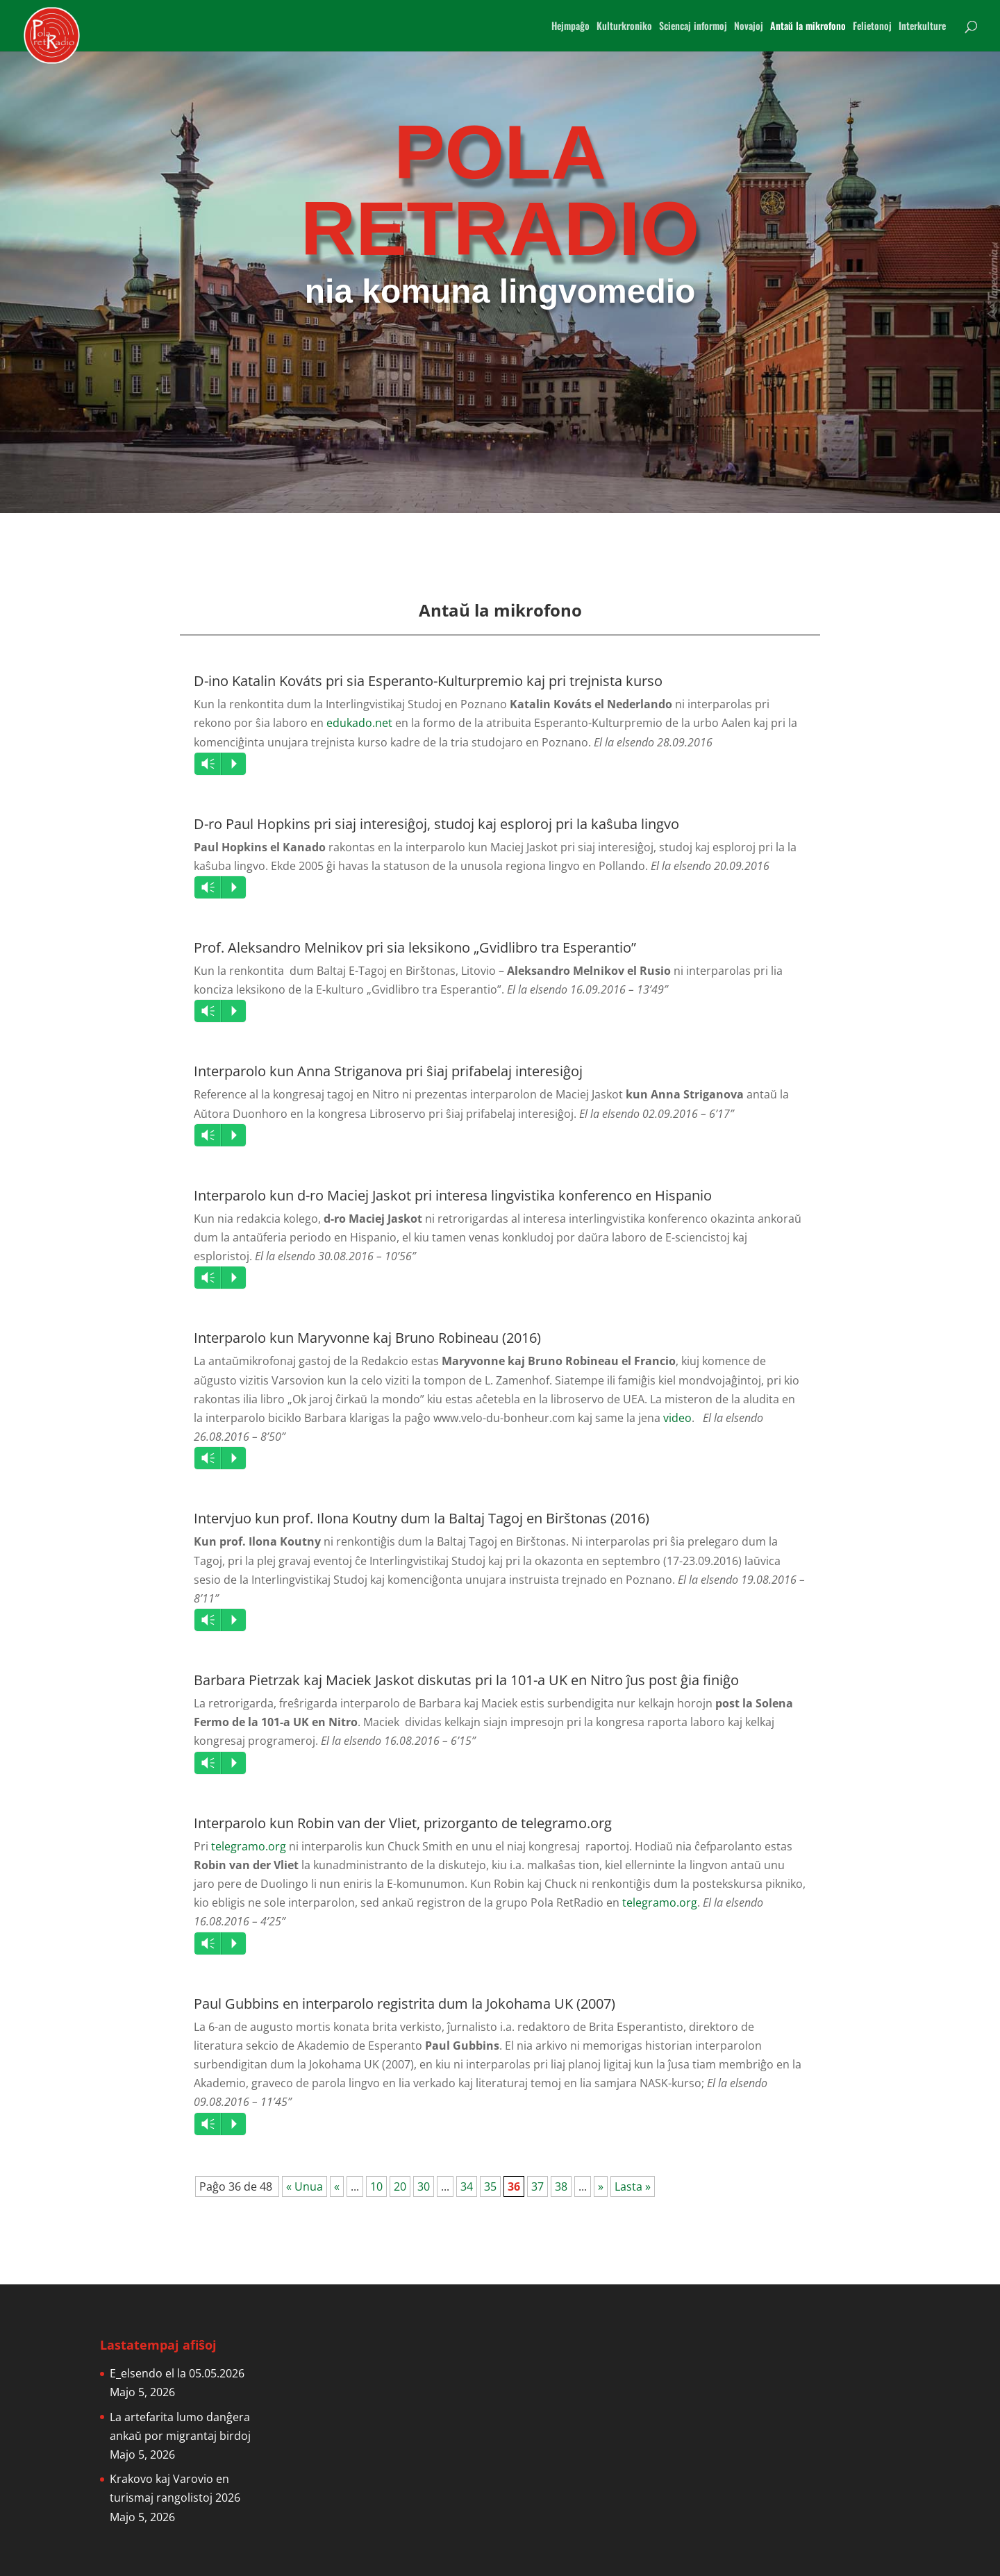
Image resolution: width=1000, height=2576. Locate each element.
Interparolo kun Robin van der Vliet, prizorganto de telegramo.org (403, 1823)
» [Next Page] (600, 2186)
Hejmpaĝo (570, 27)
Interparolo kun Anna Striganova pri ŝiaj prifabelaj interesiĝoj (388, 1071)
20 (400, 2186)
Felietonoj (872, 27)
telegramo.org (248, 1846)
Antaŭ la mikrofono (808, 27)
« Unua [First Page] (304, 2186)
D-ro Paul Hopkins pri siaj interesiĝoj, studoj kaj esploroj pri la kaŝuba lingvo (436, 823)
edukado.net (359, 722)
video (677, 1417)
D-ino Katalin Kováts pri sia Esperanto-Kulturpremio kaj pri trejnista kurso (428, 680)
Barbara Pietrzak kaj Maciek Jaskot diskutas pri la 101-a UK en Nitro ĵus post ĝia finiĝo (466, 1680)
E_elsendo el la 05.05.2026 (177, 2373)
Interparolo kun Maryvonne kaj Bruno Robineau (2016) (367, 1337)
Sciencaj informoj (693, 27)
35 (490, 2186)
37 (537, 2186)
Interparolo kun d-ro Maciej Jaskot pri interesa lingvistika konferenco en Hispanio (453, 1195)
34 (466, 2186)
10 (376, 2186)
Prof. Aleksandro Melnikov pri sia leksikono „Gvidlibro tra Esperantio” (415, 947)
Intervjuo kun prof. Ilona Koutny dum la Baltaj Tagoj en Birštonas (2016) (421, 1518)
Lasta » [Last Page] (633, 2186)
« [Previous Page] (337, 2186)
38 (561, 2186)
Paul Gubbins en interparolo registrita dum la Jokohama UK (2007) (404, 2003)
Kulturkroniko (624, 27)
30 (423, 2186)
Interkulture (922, 27)
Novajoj (748, 27)
